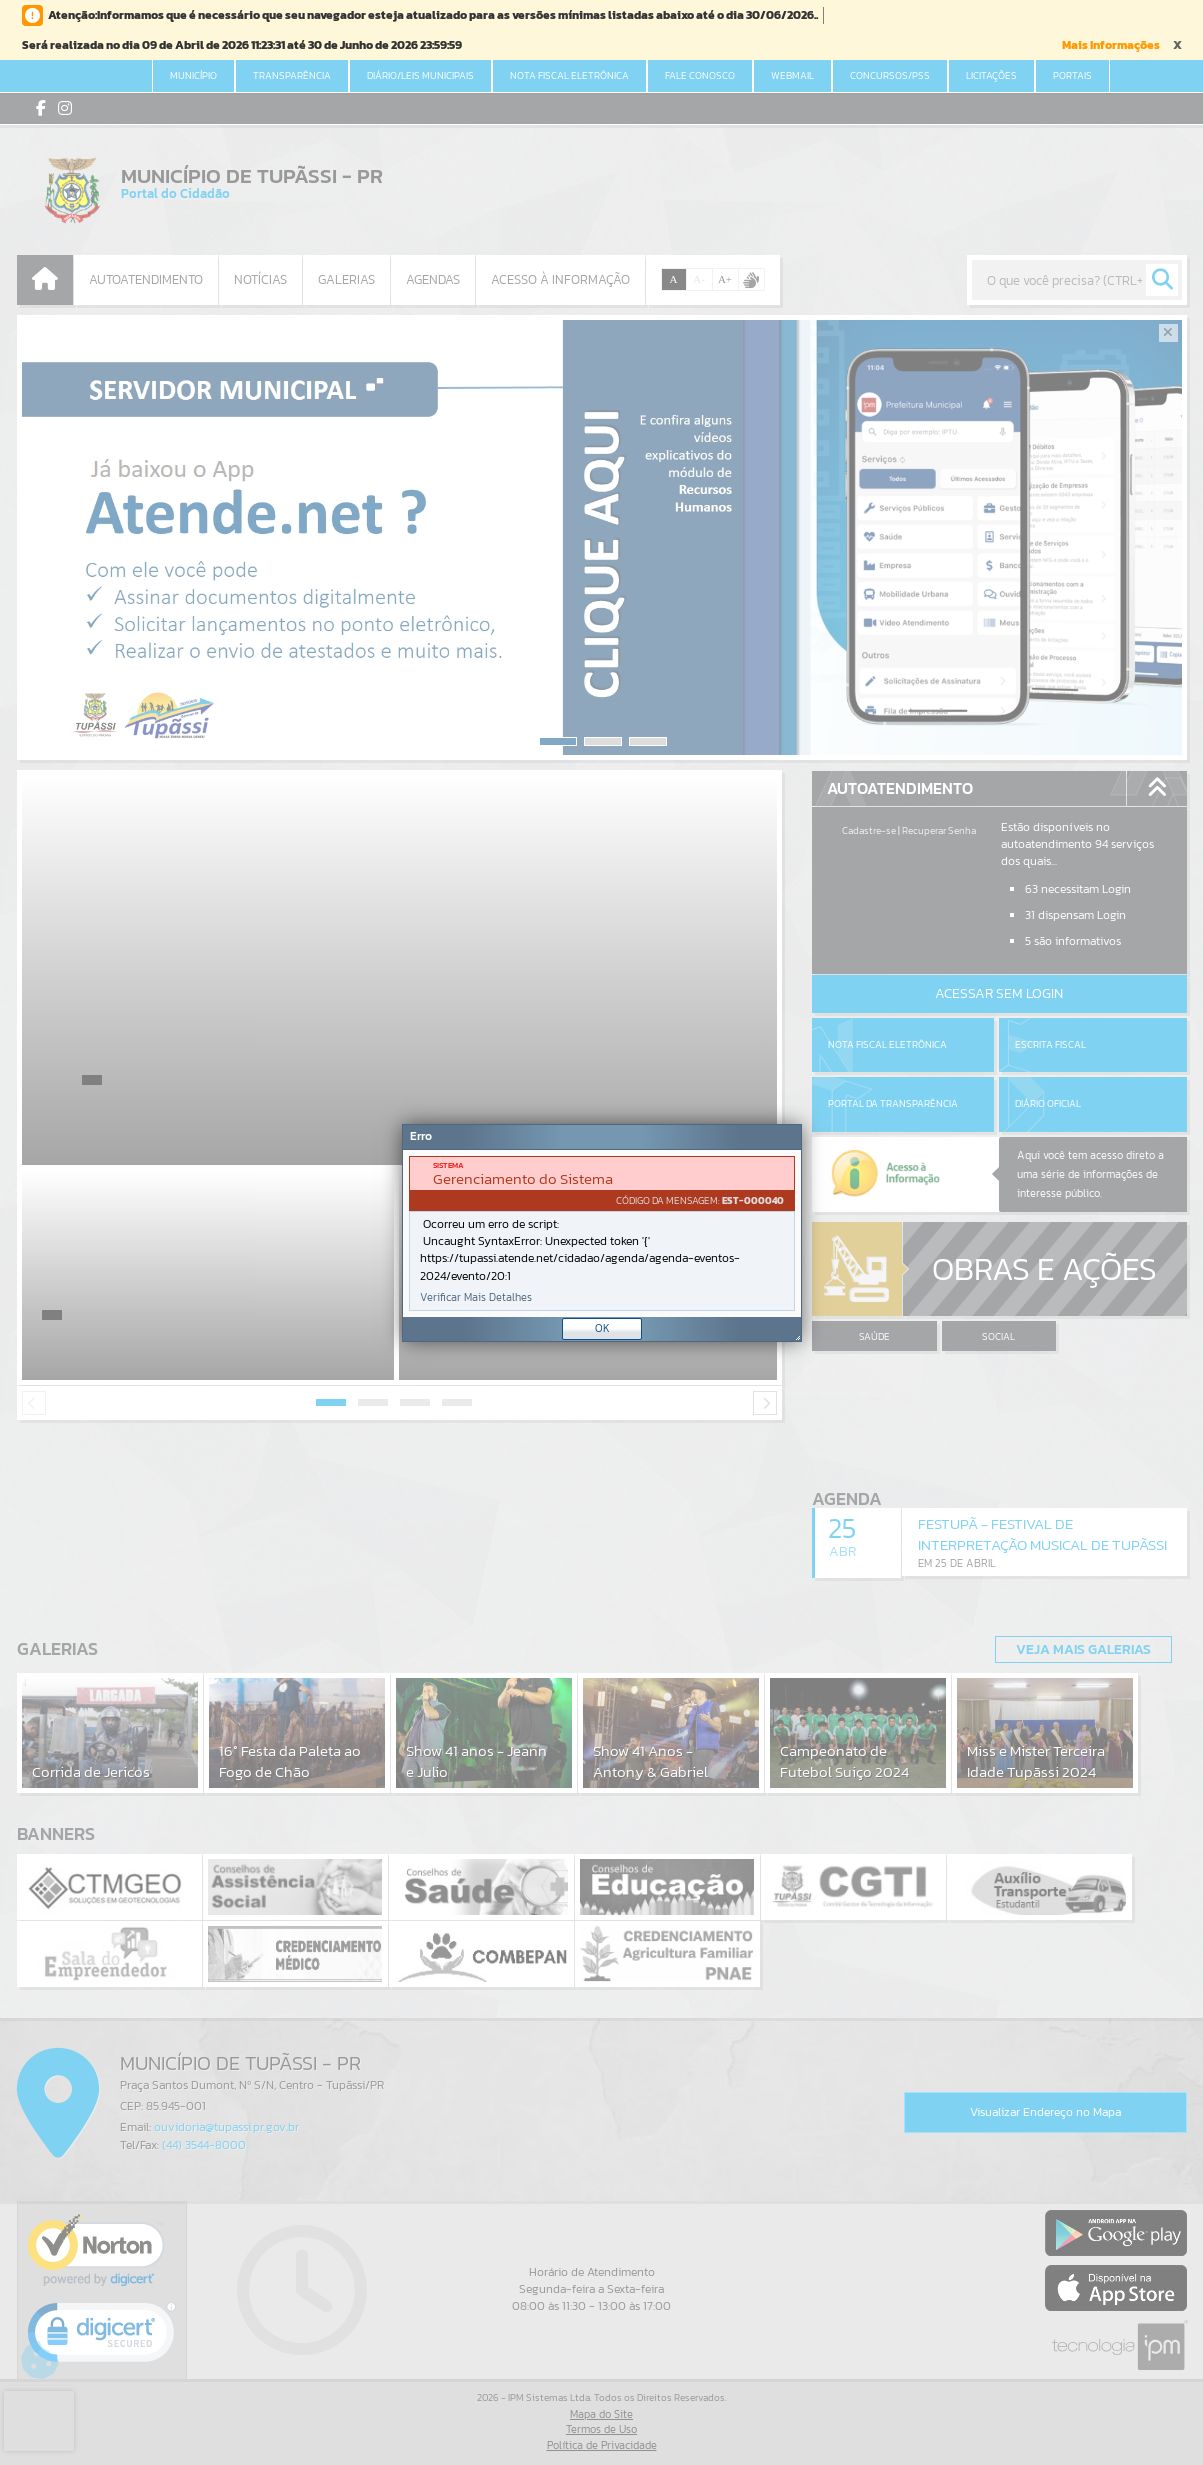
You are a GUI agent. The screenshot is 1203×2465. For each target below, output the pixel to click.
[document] (602, 1233)
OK (602, 1328)
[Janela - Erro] (602, 1233)
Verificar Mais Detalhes (476, 1297)
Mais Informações (1111, 45)
